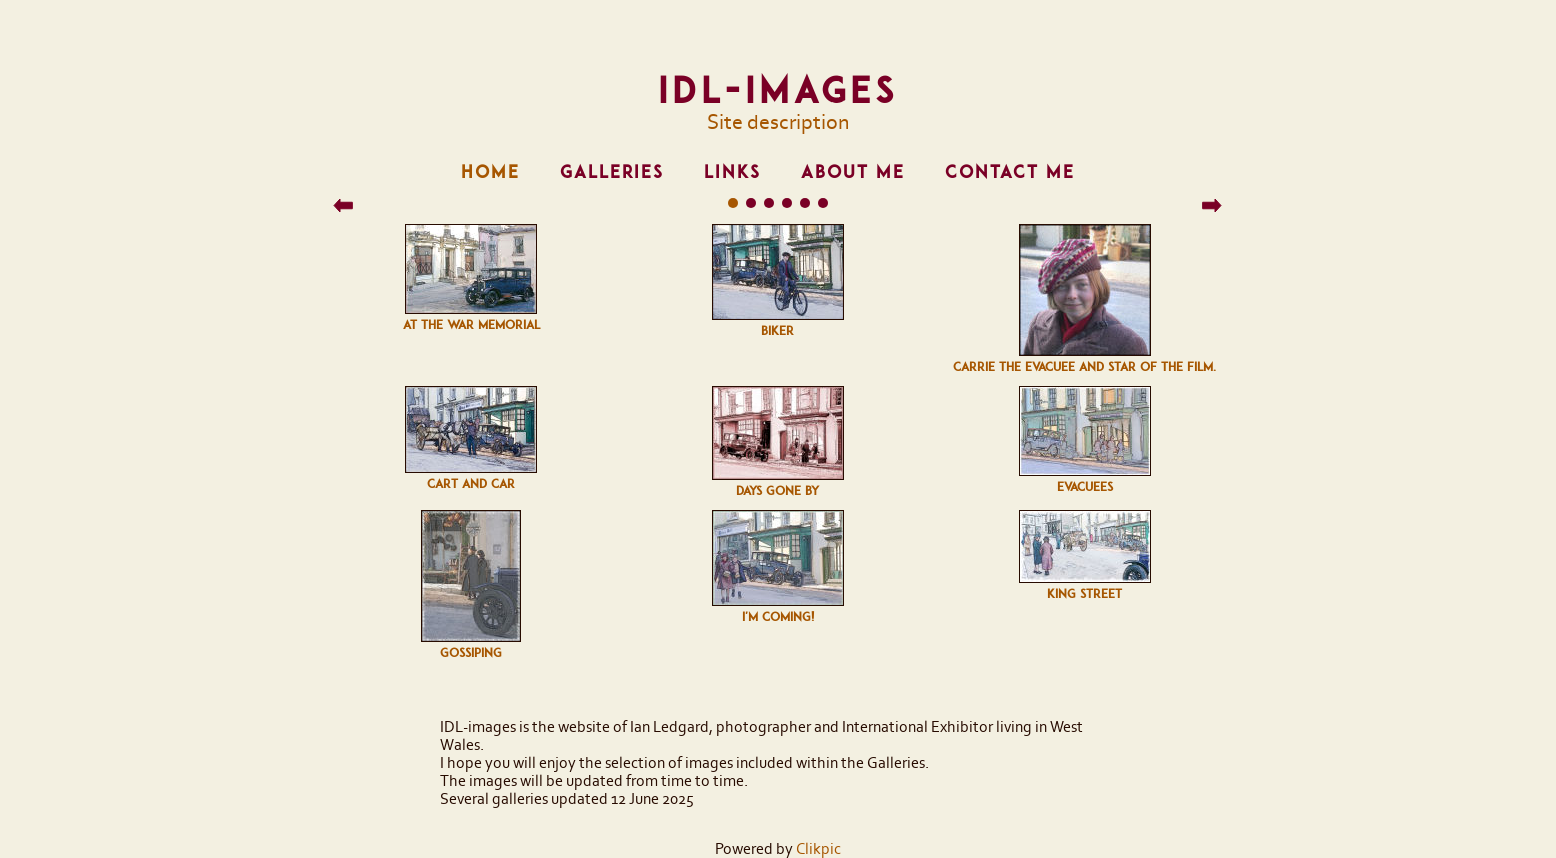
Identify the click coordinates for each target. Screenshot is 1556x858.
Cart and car (471, 484)
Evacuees (1085, 487)
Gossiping (471, 653)
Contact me (1010, 172)
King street (1084, 594)
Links (732, 172)
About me (853, 172)
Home (490, 172)
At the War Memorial (471, 325)
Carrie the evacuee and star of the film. (1084, 367)
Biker (777, 331)
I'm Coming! (778, 617)
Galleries (612, 172)
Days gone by (777, 491)
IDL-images (778, 90)
